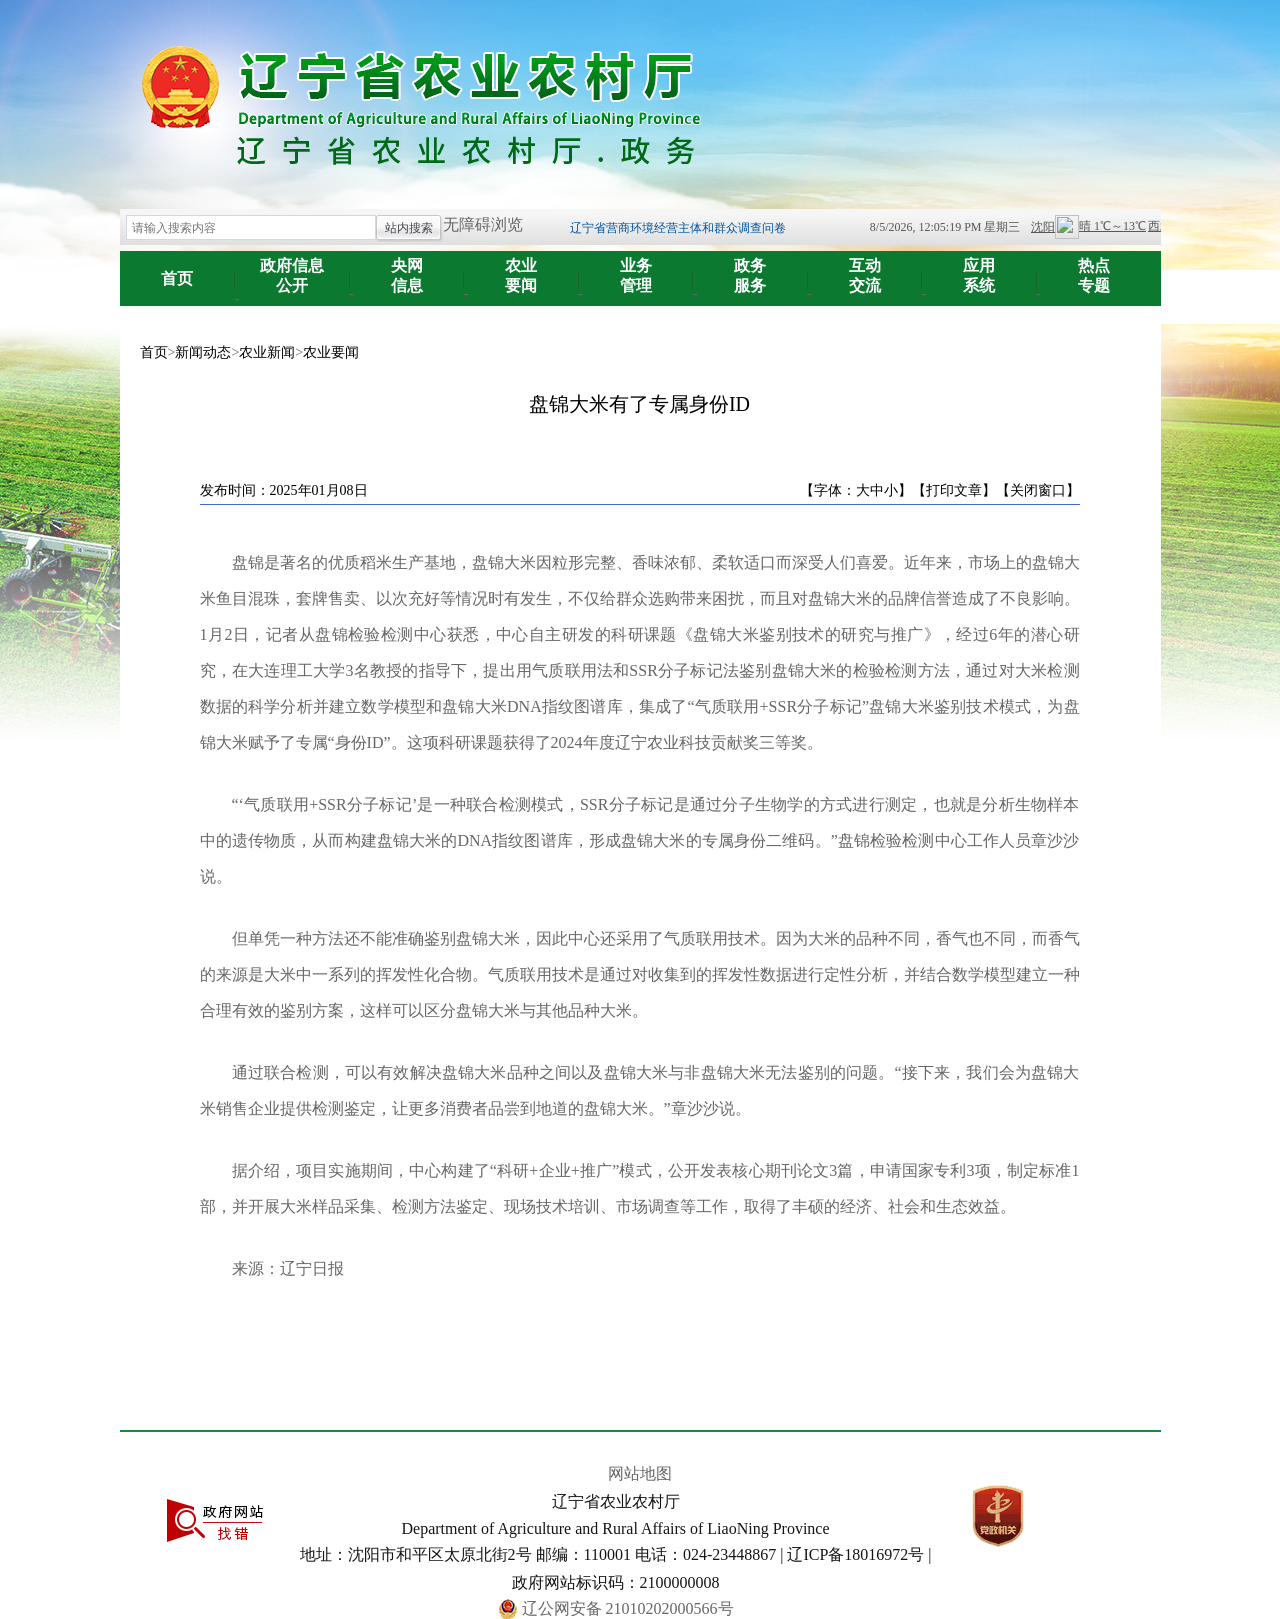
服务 (750, 268)
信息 (407, 268)
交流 (865, 268)
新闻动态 (203, 352)
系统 (979, 268)
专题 (1094, 268)
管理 (636, 268)
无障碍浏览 (483, 224)
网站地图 (640, 1473)
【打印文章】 (954, 490)
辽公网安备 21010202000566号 (628, 1608)
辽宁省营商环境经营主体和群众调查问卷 (678, 228)
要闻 (521, 268)
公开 (292, 268)
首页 (177, 278)
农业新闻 (267, 352)
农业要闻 (331, 352)
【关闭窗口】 (1038, 490)
